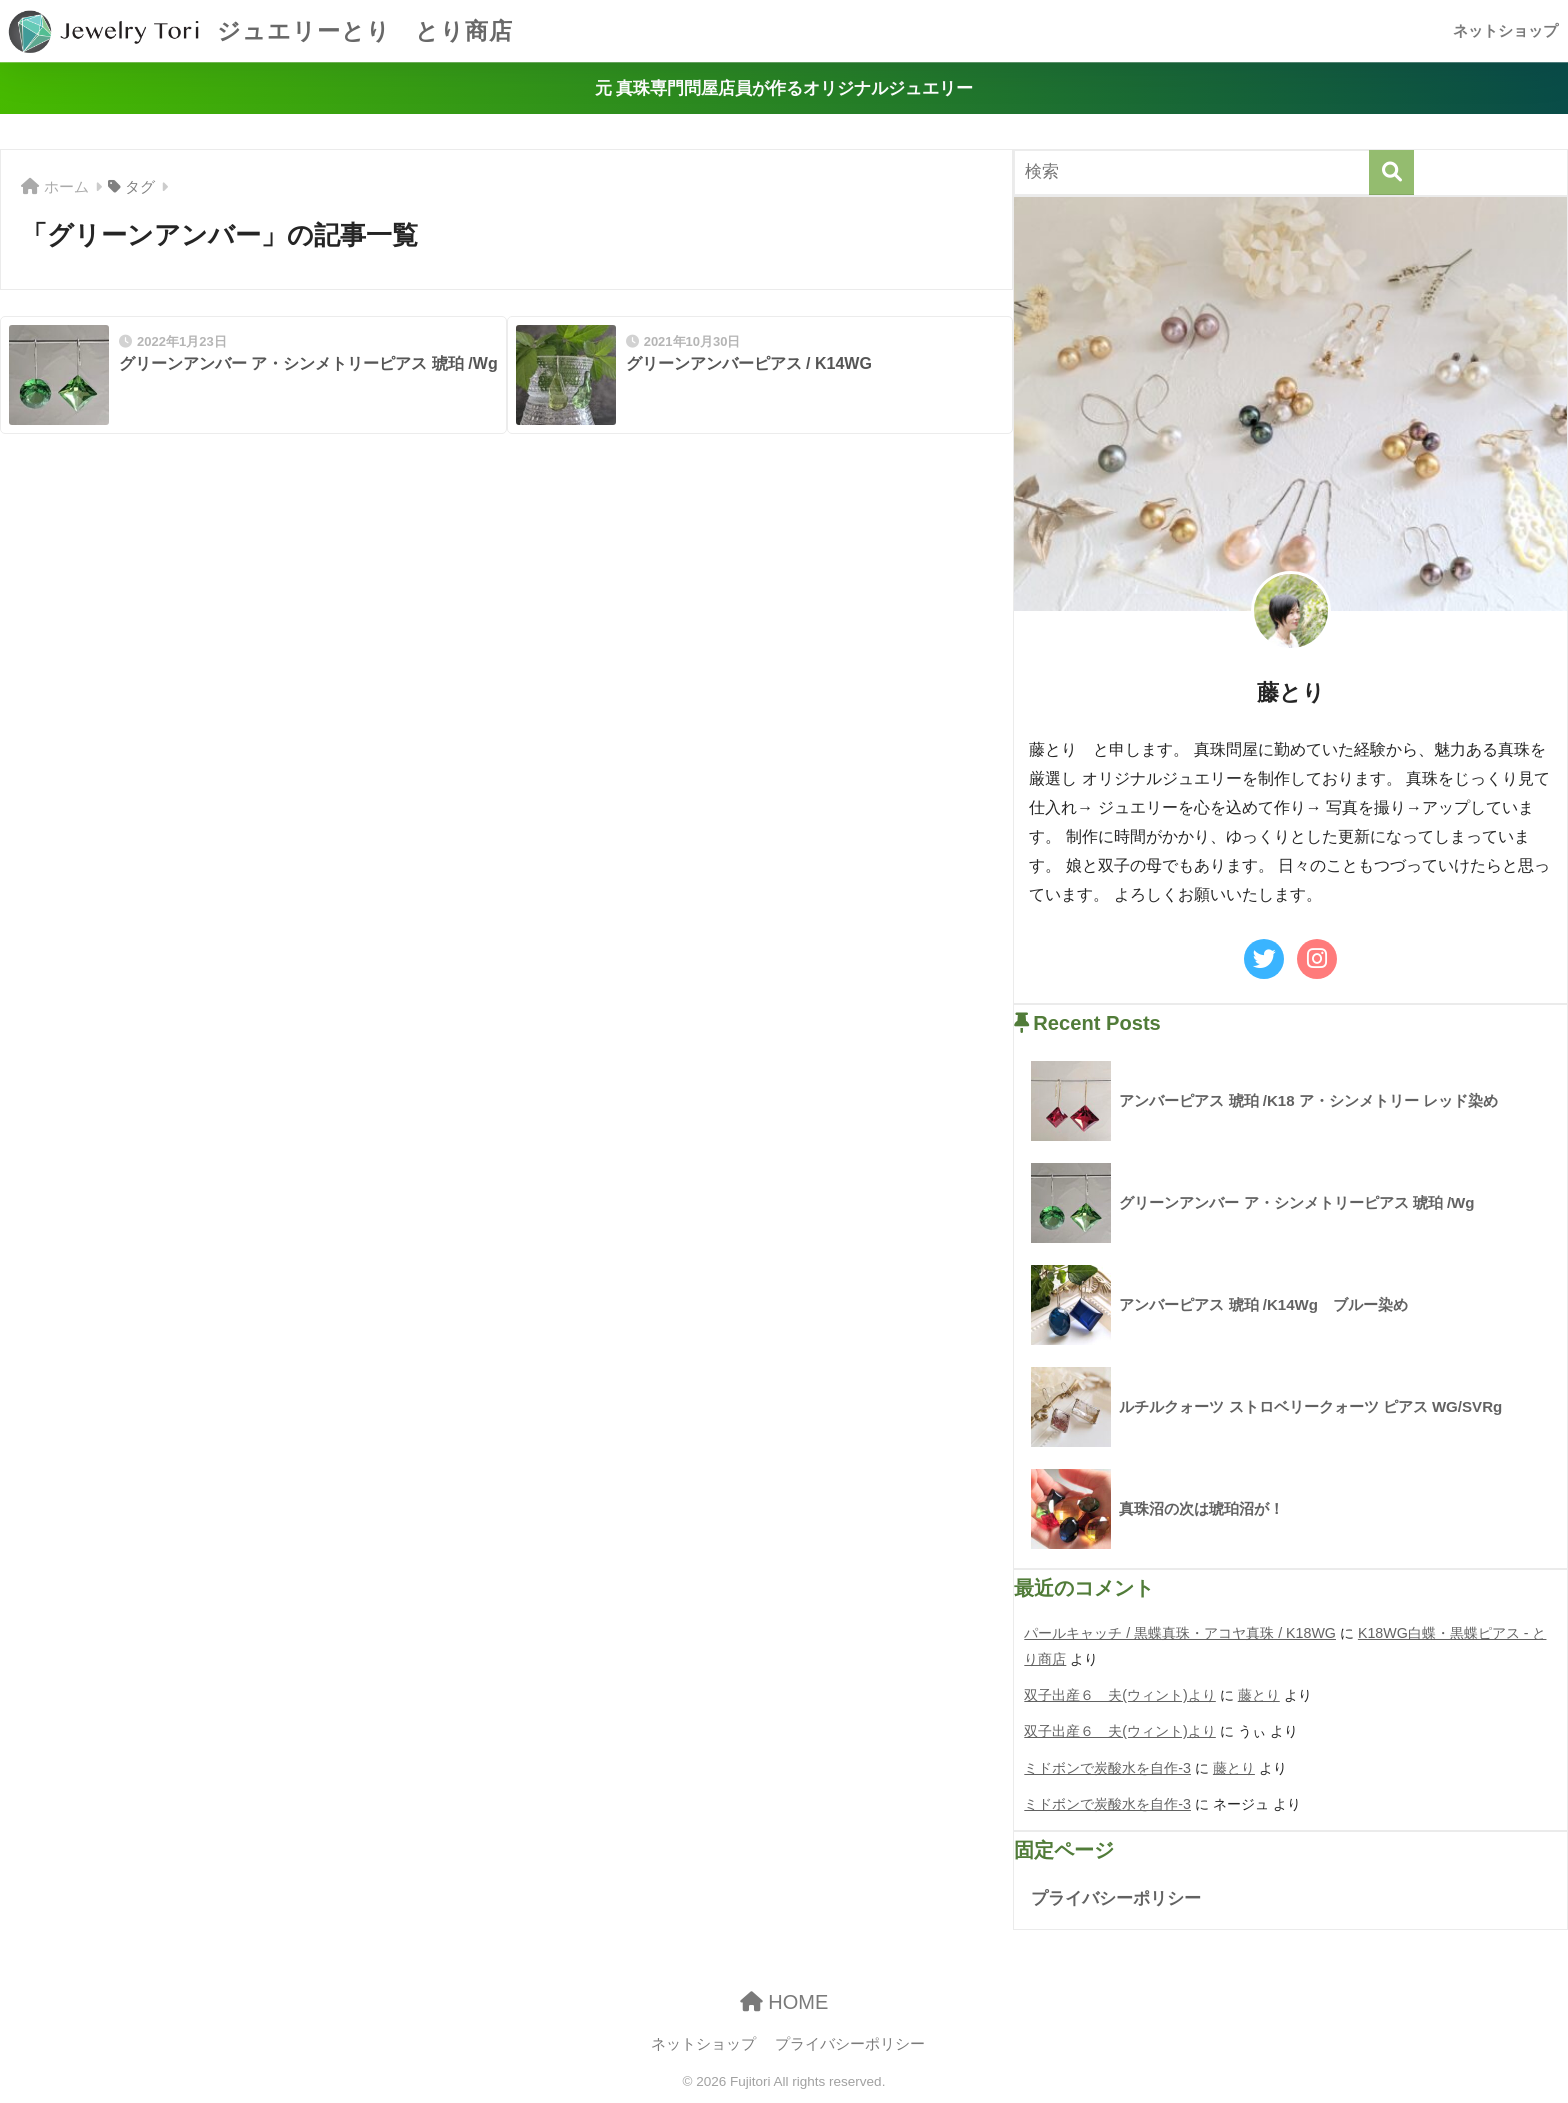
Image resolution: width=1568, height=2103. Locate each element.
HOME (784, 2002)
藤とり (1259, 1695)
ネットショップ (1505, 30)
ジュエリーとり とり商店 (259, 31)
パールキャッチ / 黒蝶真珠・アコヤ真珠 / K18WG (1180, 1633)
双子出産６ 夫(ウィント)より (1120, 1695)
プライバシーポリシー (1116, 1898)
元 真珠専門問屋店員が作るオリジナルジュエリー (784, 88)
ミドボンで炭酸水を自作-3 (1107, 1768)
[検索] (1391, 172)
